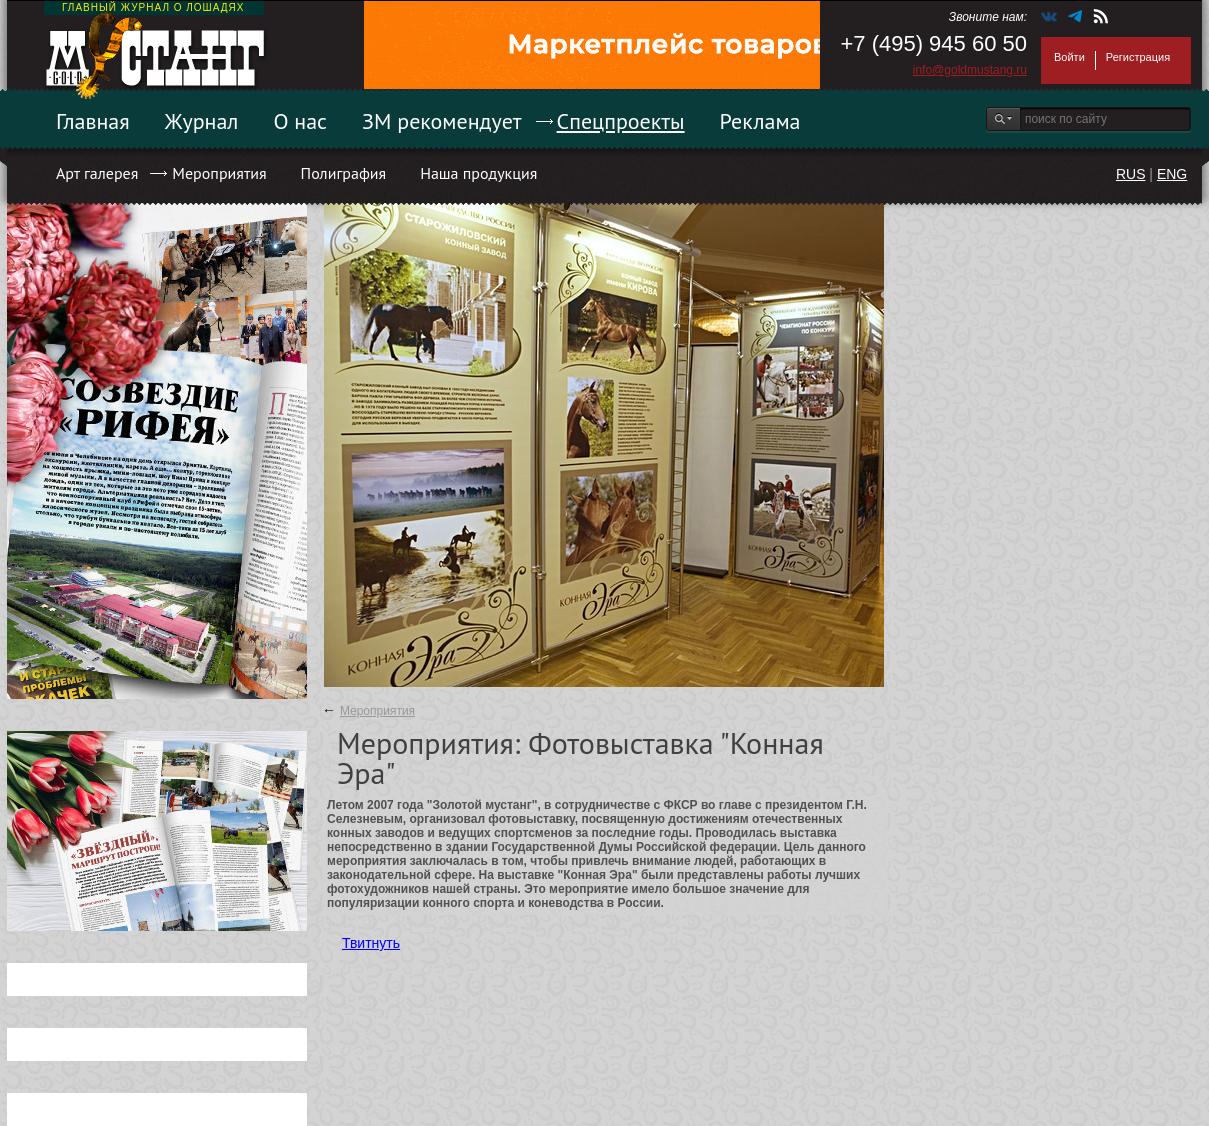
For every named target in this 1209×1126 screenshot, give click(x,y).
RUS (1131, 174)
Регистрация (1138, 57)
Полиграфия (344, 173)
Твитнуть (371, 943)
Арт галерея (97, 173)
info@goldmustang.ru (970, 70)
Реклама (760, 121)
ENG (1172, 174)
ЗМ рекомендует (442, 121)
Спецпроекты (621, 121)
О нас (300, 121)
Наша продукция (478, 173)
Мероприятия (219, 173)
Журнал (202, 121)
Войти (1069, 57)
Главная (93, 121)
